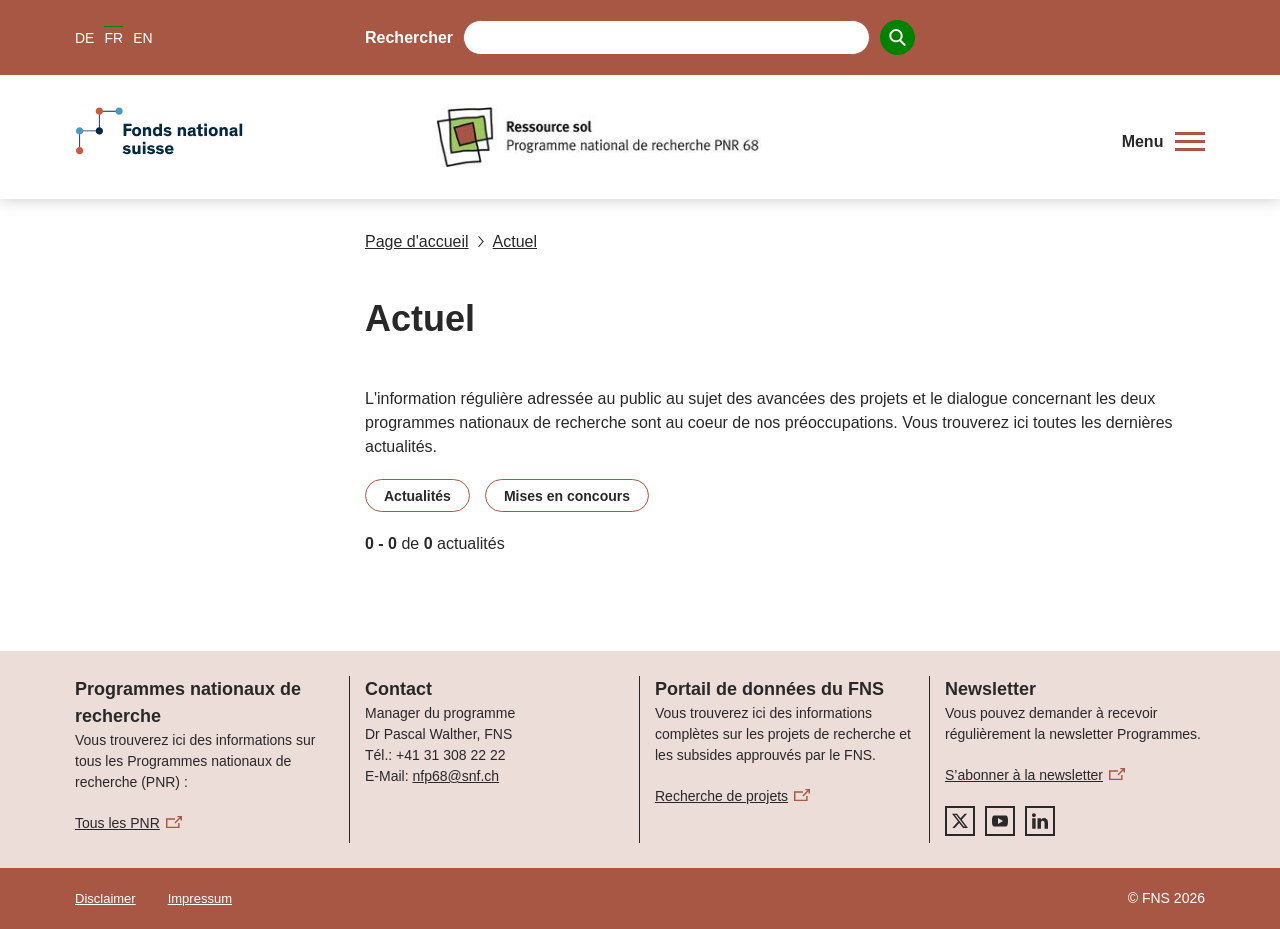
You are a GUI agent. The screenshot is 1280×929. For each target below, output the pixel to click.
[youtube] (1000, 821)
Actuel (507, 241)
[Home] (764, 137)
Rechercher (409, 37)
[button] (1163, 142)
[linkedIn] (1040, 821)
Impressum (200, 898)
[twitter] (960, 821)
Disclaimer (105, 898)
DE (84, 38)
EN (142, 38)
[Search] (897, 37)
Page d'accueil (417, 241)
